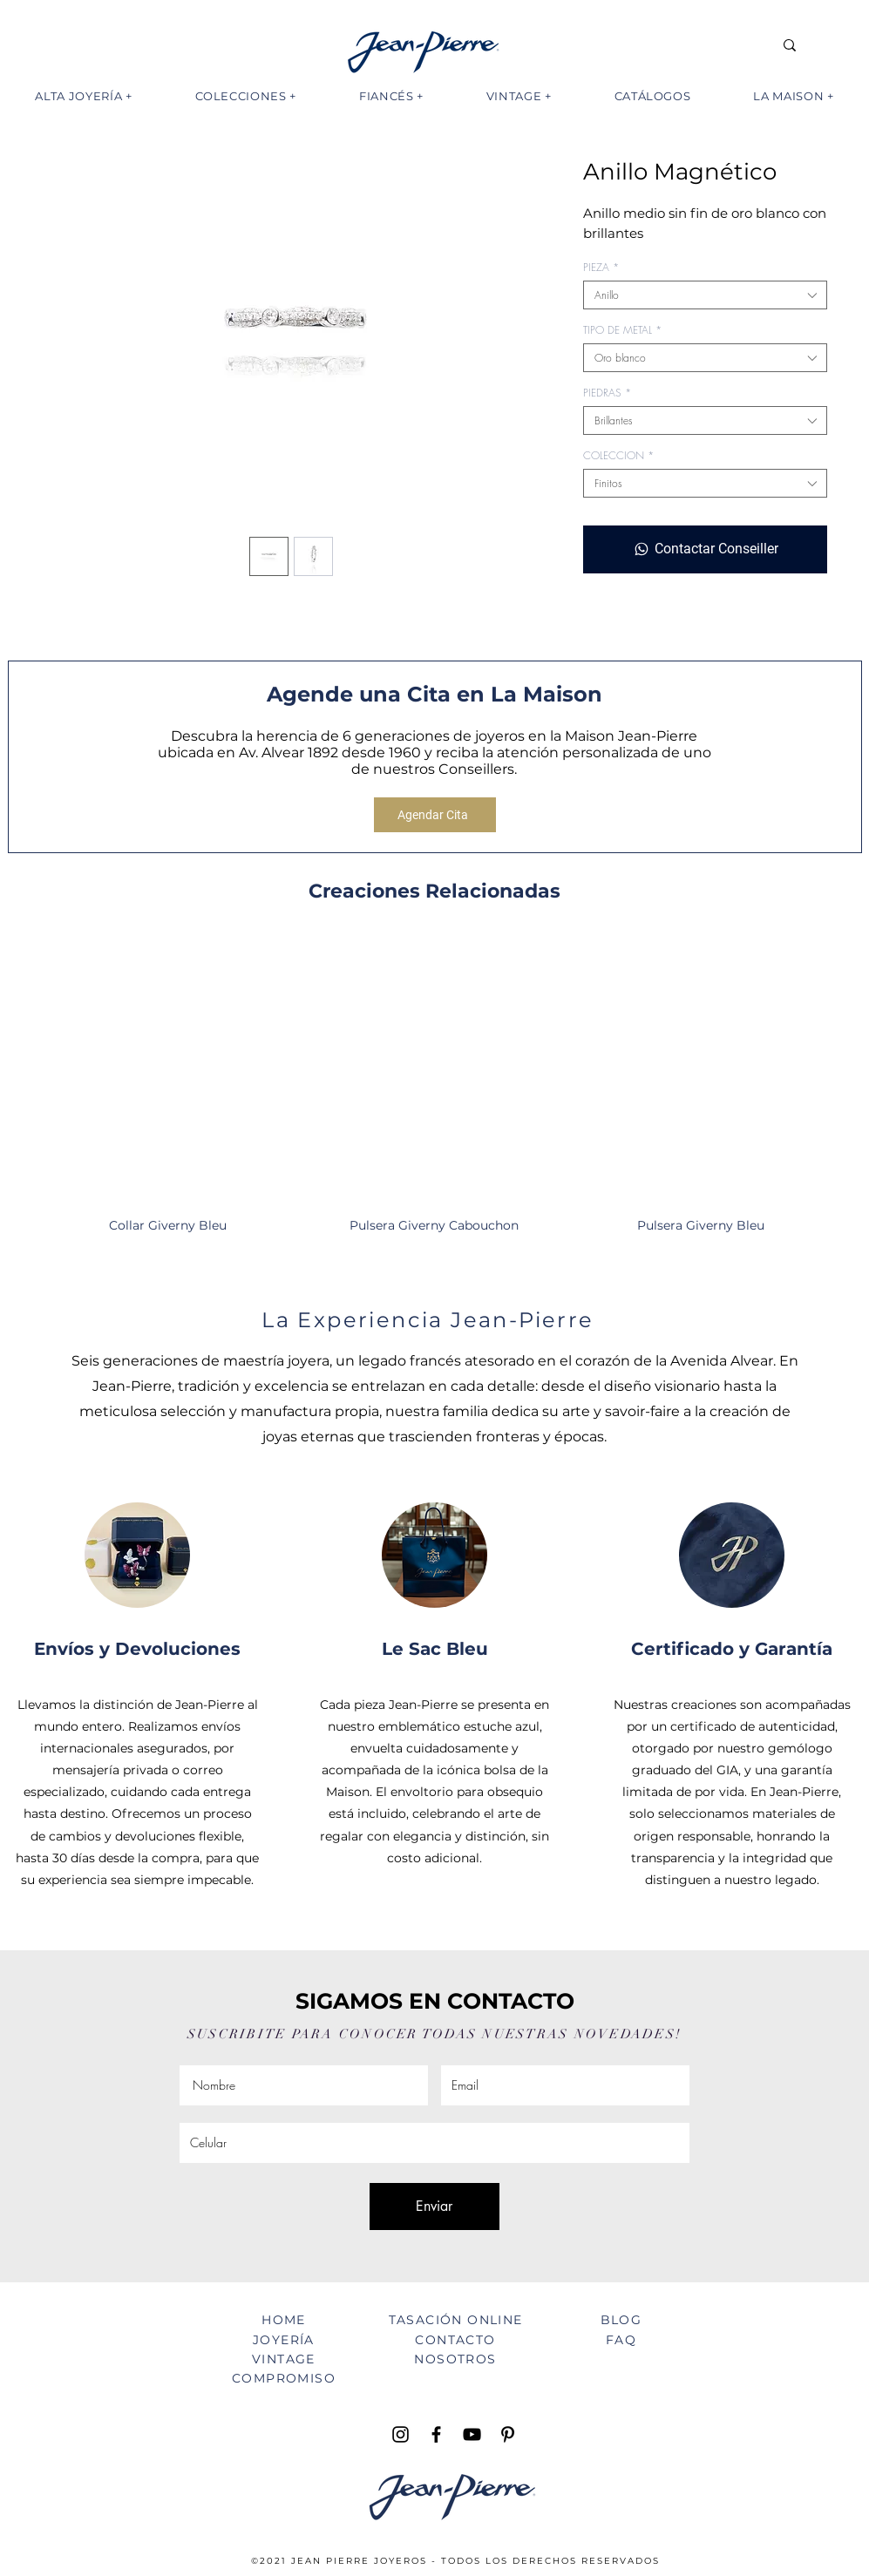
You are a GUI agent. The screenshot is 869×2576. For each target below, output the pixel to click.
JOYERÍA (284, 2340)
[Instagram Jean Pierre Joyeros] (400, 2434)
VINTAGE (284, 2359)
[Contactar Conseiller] (705, 549)
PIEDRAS (607, 392)
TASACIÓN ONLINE (456, 2320)
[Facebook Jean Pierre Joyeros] (436, 2434)
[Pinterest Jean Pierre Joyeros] (508, 2434)
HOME (283, 2320)
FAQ (621, 2340)
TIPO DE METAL (622, 329)
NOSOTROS (455, 2359)
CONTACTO (455, 2340)
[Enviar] (434, 2206)
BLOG (621, 2320)
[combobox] (705, 295)
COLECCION (618, 455)
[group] (435, 1094)
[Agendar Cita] (435, 815)
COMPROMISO (284, 2378)
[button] (84, 96)
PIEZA (601, 267)
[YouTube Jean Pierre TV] (472, 2434)
